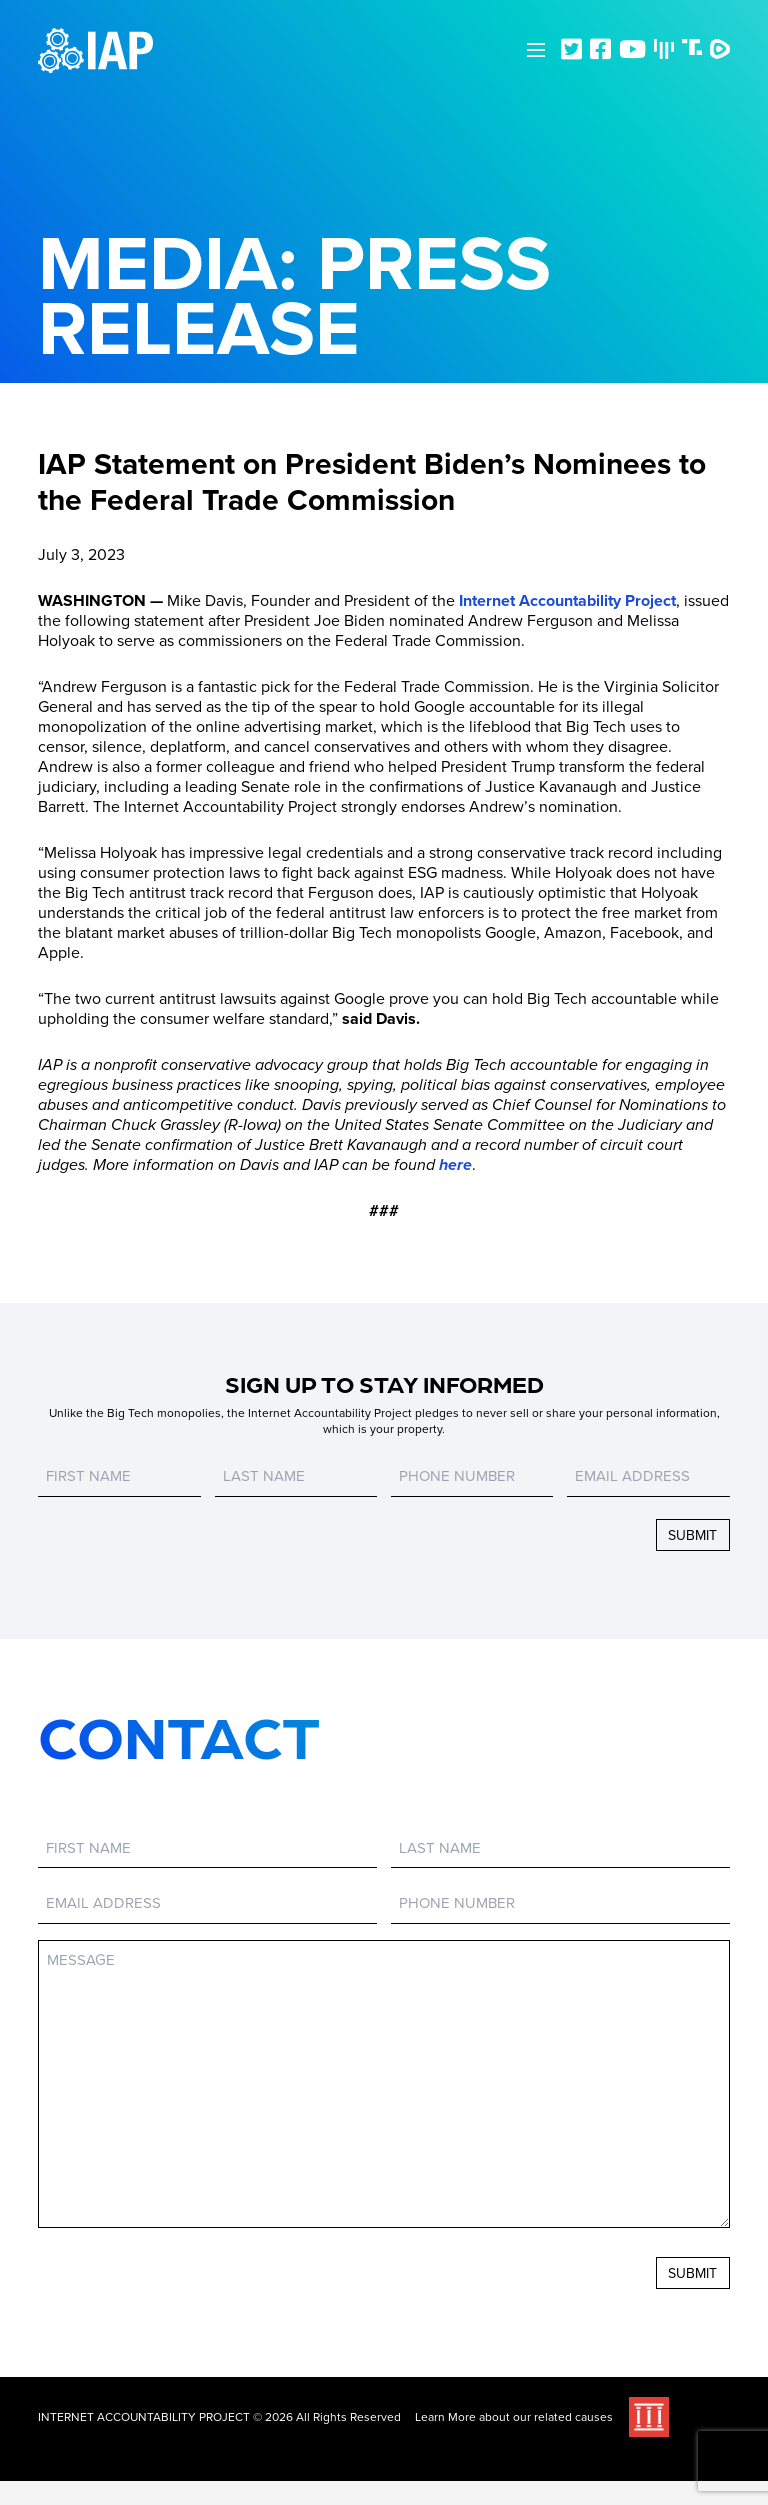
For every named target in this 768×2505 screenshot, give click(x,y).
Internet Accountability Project (567, 601)
